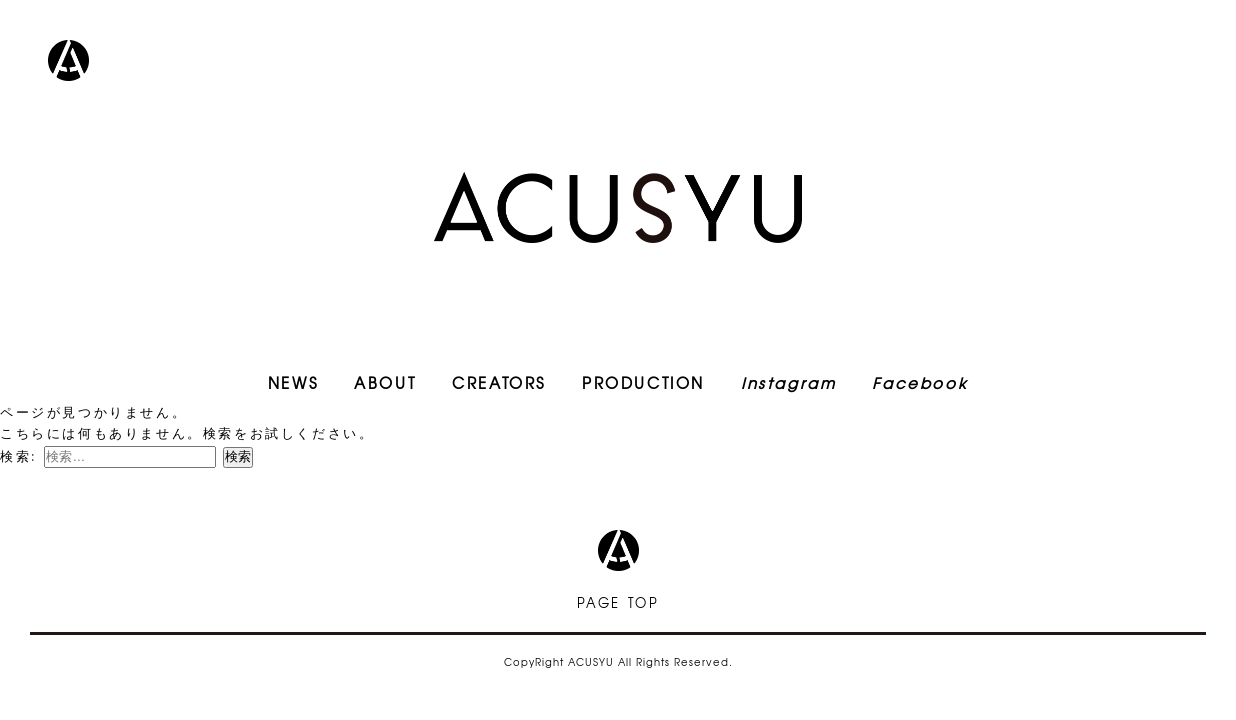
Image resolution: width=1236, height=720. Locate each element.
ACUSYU (618, 207)
